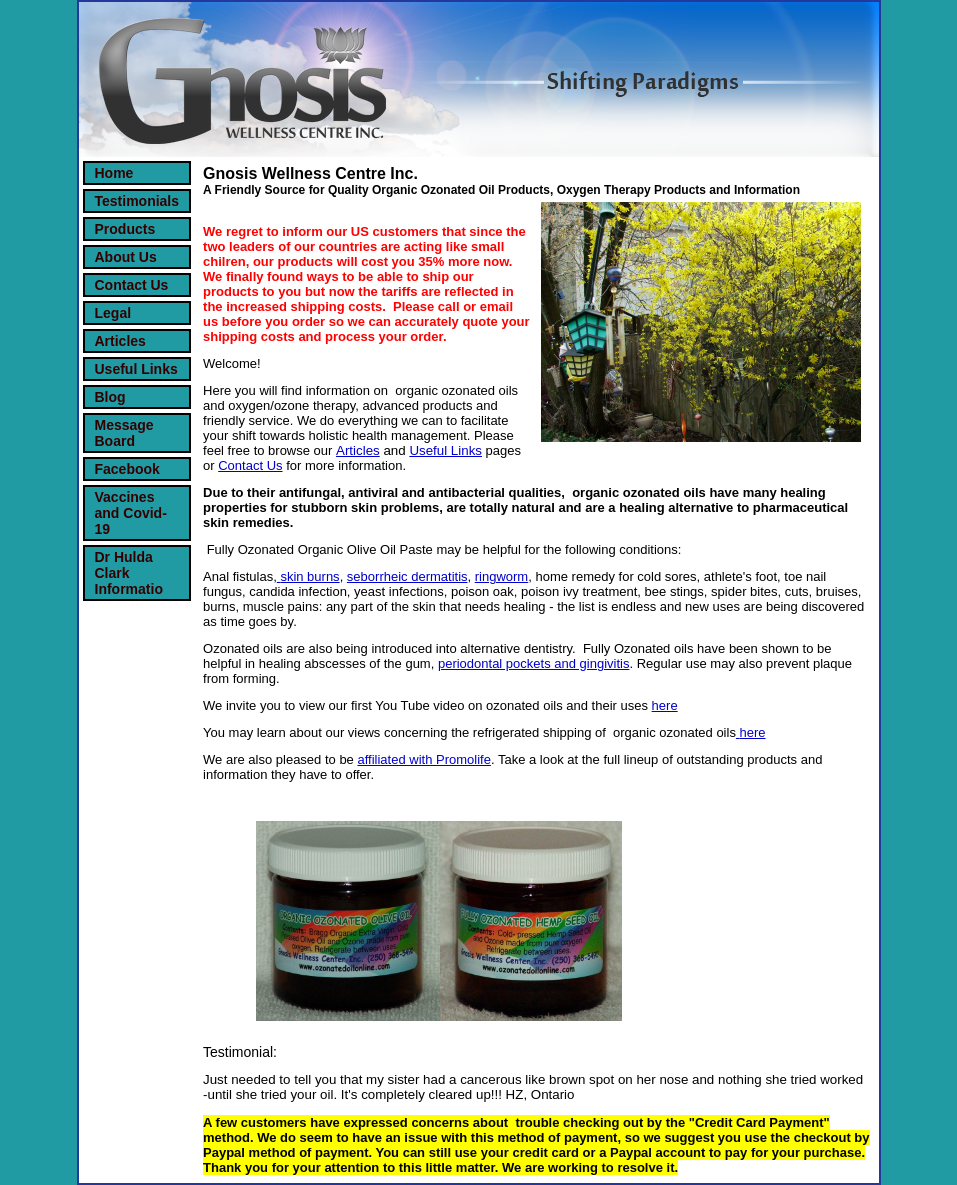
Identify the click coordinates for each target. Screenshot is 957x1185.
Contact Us (132, 285)
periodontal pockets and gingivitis (534, 663)
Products (125, 229)
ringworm (501, 576)
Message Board (124, 433)
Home (114, 173)
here (665, 705)
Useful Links (136, 369)
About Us (126, 257)
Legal (113, 313)
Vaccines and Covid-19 (131, 513)
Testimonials (137, 201)
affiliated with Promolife (423, 759)
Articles (120, 341)
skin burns (309, 576)
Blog (110, 397)
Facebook (127, 469)
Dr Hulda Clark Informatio (129, 573)
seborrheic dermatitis (407, 576)
